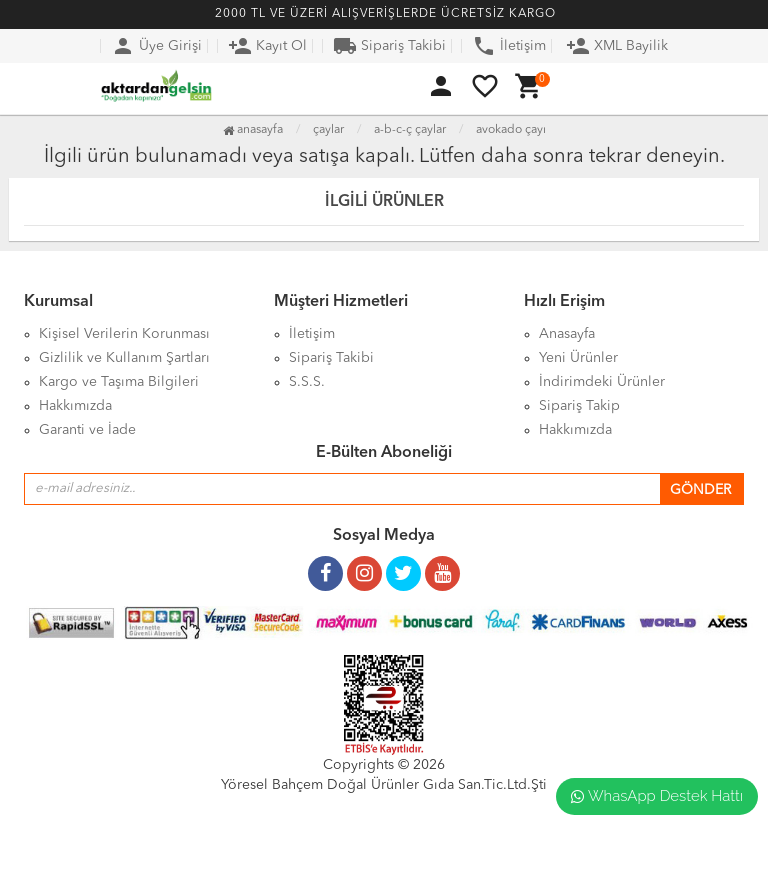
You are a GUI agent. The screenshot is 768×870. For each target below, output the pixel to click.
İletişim (509, 46)
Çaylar (328, 130)
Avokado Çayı (511, 130)
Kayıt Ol (267, 46)
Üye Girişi (156, 46)
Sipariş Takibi (389, 46)
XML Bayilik (617, 46)
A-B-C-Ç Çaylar (410, 130)
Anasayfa (253, 130)
